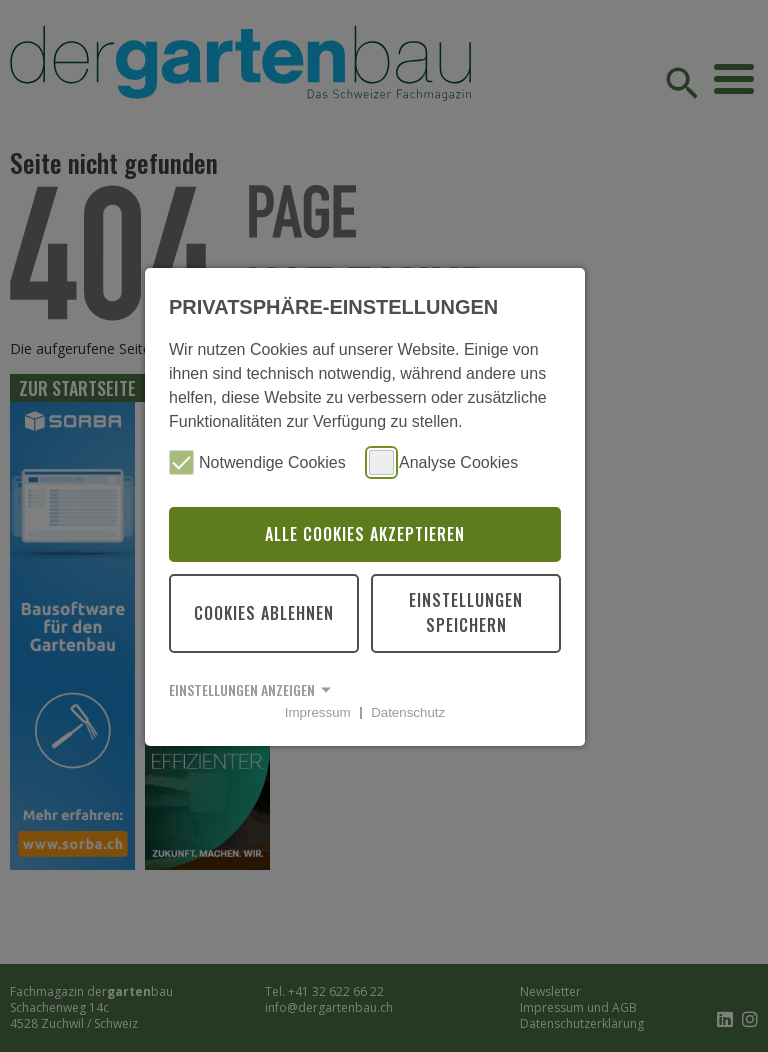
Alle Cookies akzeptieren (365, 534)
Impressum (318, 711)
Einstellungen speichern (466, 612)
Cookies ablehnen (264, 613)
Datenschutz (408, 711)
